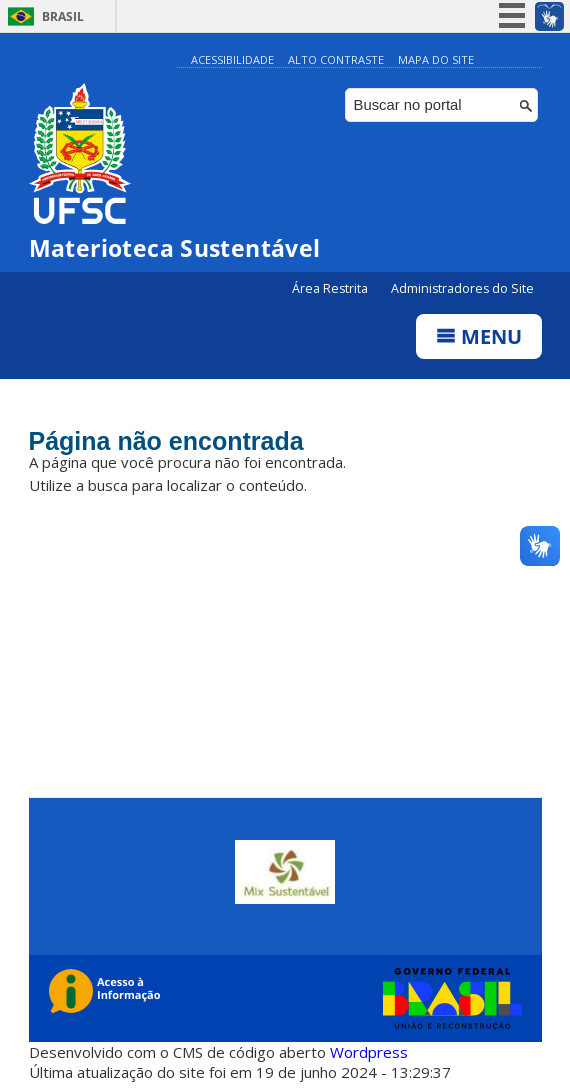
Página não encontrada (166, 441)
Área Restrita (331, 288)
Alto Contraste (336, 59)
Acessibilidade (232, 59)
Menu (479, 336)
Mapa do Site (436, 59)
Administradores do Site (462, 288)
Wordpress (369, 1052)
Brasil (63, 16)
